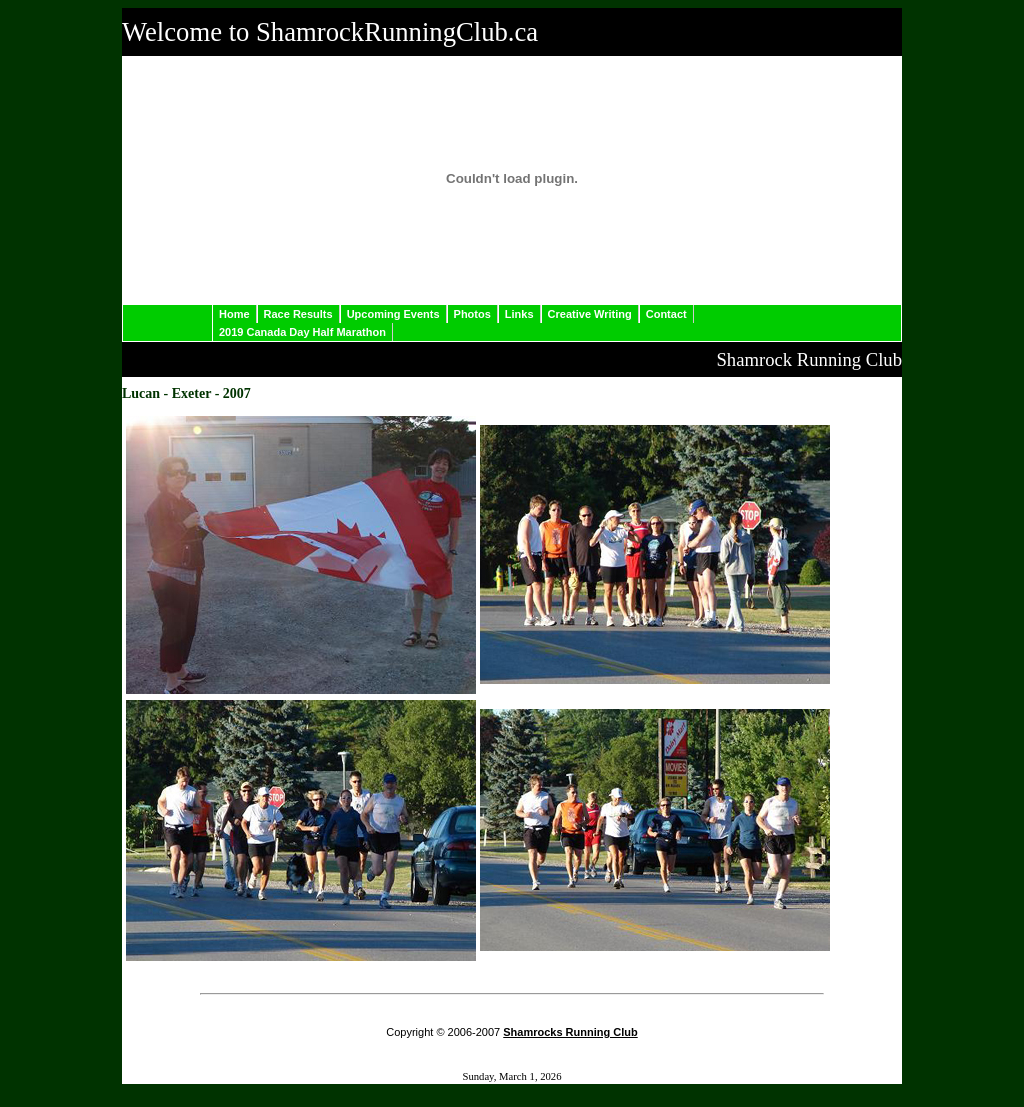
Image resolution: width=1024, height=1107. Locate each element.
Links (519, 314)
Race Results (298, 314)
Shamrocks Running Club (570, 1032)
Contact (666, 314)
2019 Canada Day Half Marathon (302, 332)
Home (234, 314)
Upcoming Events (393, 314)
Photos (472, 314)
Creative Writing (590, 314)
